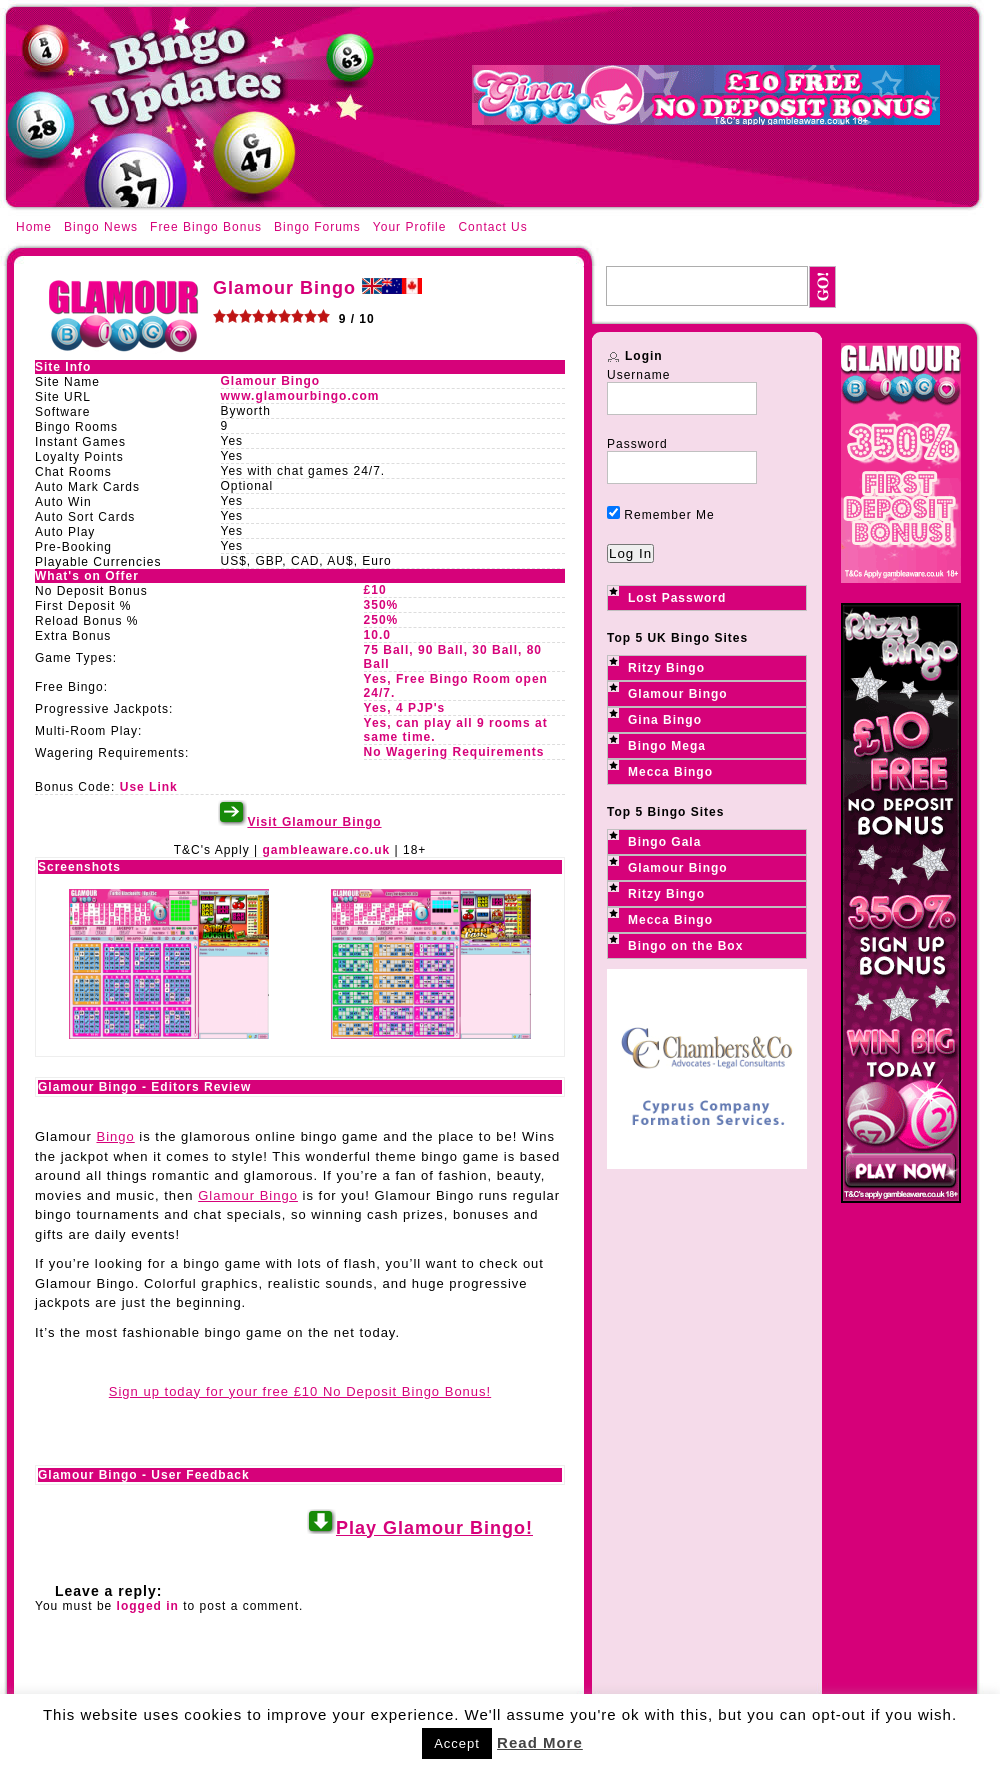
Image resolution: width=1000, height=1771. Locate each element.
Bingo (115, 1136)
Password (637, 444)
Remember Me (661, 515)
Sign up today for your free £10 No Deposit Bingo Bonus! (300, 1391)
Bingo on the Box (685, 946)
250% (381, 620)
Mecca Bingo (670, 772)
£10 (375, 590)
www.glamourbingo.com (300, 396)
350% (381, 605)
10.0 (377, 635)
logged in (148, 1606)
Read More (540, 1742)
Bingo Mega (667, 746)
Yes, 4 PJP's (405, 708)
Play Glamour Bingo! (434, 1528)
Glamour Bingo (271, 381)
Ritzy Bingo (666, 668)
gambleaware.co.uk (326, 850)
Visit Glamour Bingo (314, 822)
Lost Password (677, 598)
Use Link (149, 787)
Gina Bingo (665, 720)
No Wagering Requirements (454, 752)
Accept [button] (457, 1743)
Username (638, 375)
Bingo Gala (664, 842)
